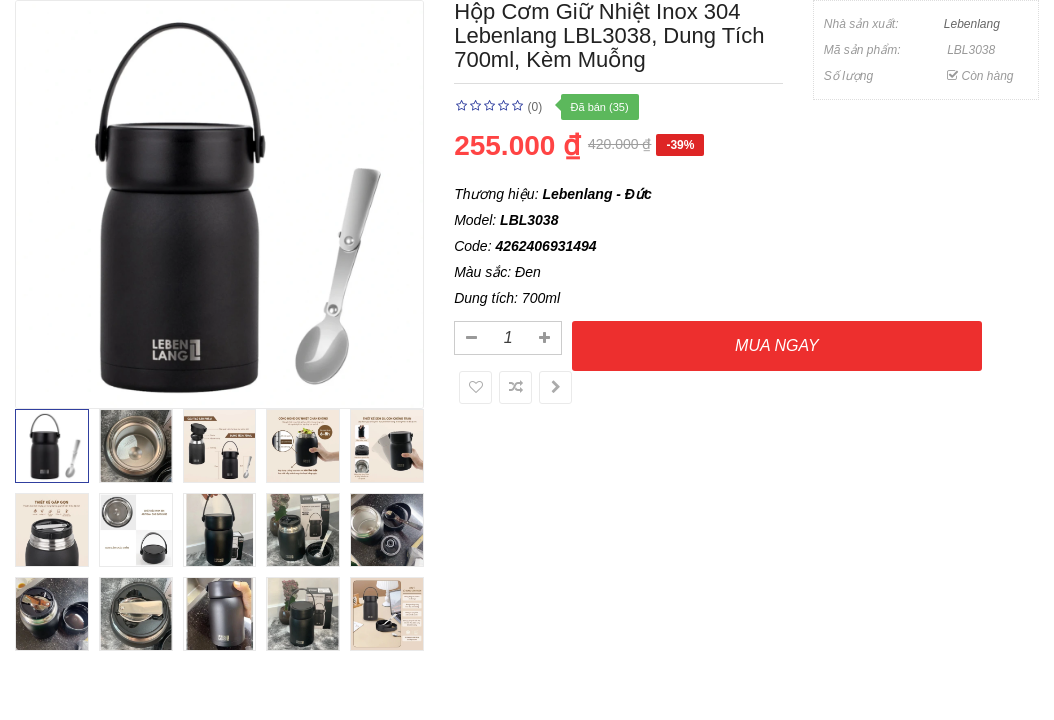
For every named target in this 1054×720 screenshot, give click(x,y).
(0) (535, 107)
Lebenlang (972, 24)
